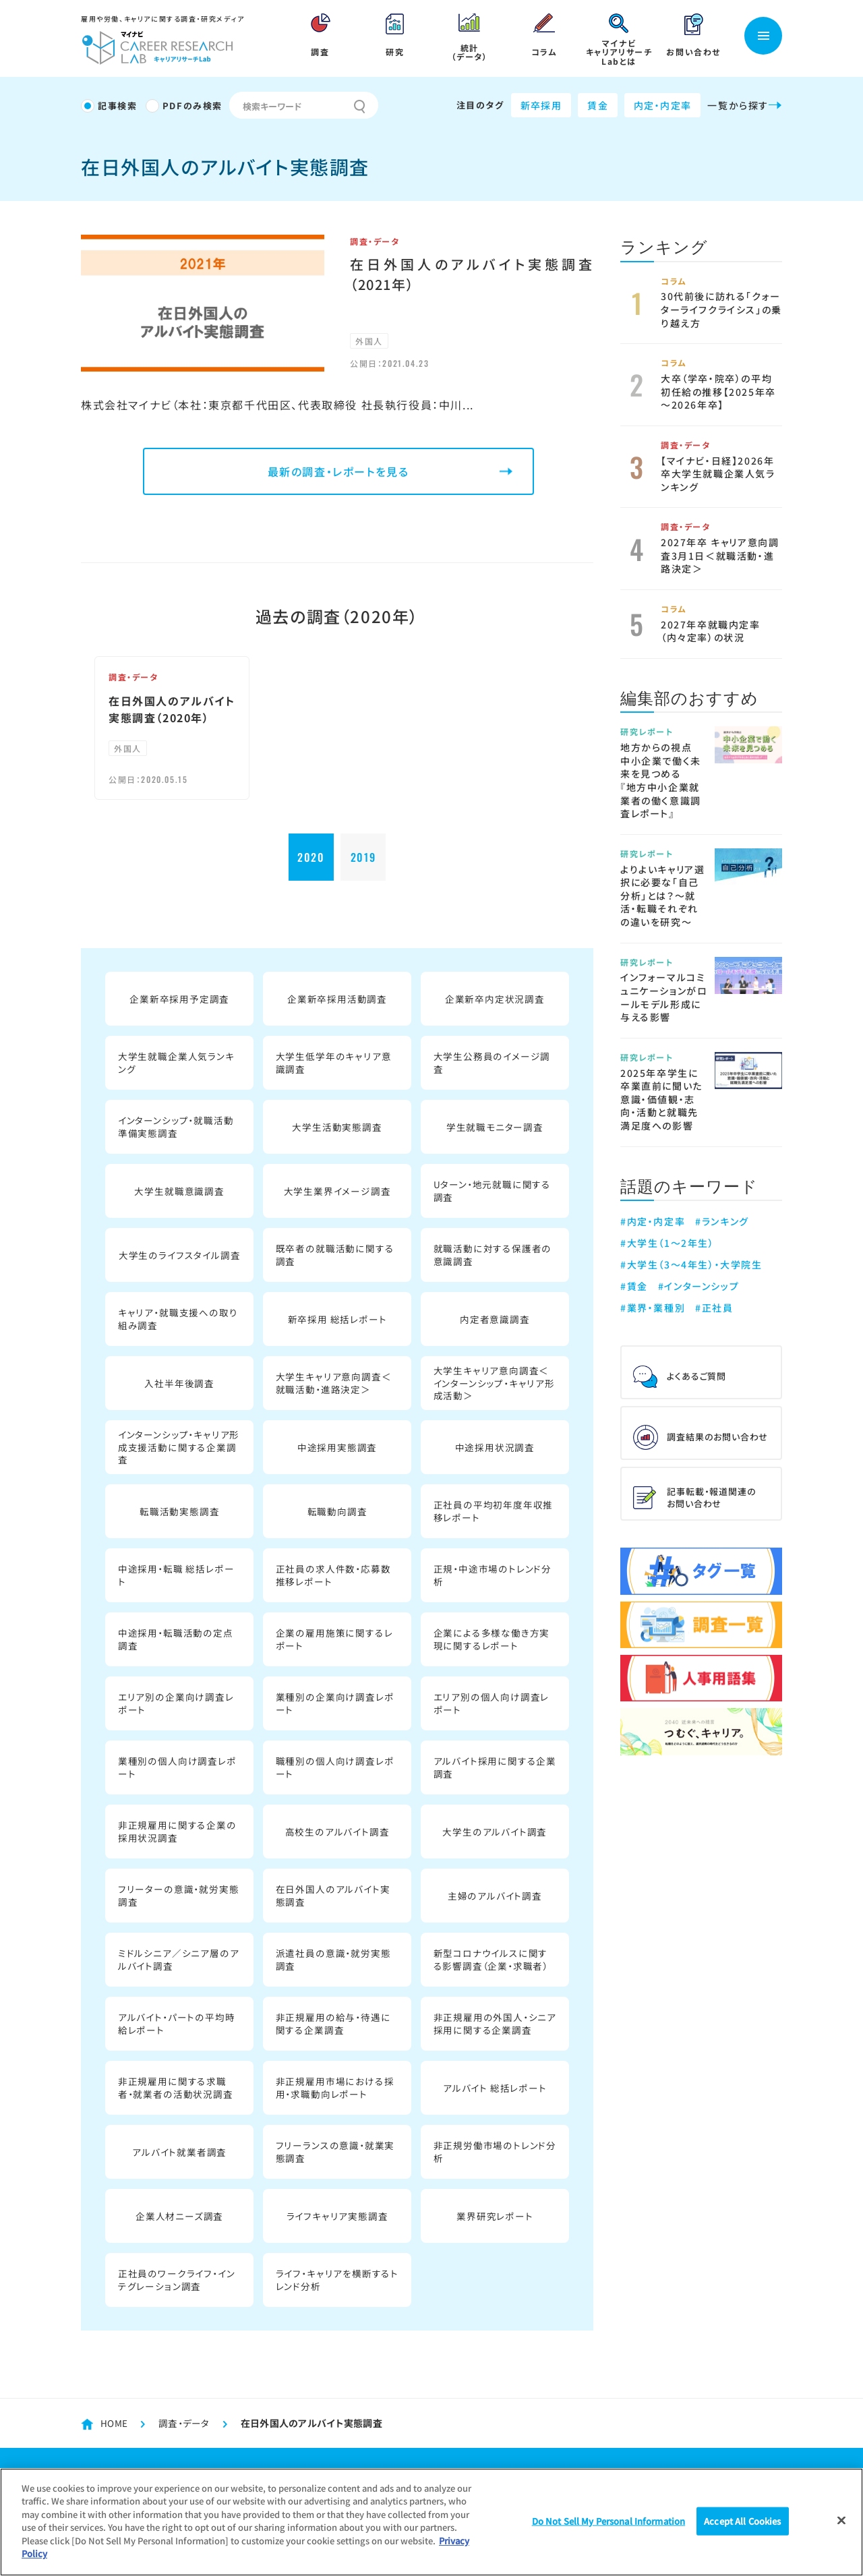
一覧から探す (744, 105)
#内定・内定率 (652, 1220)
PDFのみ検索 (192, 105)
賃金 (597, 105)
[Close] (841, 2520)
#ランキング (722, 1220)
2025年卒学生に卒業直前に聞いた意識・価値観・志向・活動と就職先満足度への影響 (661, 1099)
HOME (113, 2423)
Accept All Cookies (742, 2521)
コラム (674, 281)
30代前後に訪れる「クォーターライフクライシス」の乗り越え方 (721, 309)
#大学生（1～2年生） (667, 1241)
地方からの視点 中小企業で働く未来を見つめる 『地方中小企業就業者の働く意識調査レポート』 (661, 780)
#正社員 (714, 1300)
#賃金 (634, 1280)
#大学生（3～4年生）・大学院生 (691, 1260)
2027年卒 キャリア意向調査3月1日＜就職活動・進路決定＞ (720, 555)
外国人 (369, 339)
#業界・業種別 (652, 1300)
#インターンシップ (698, 1280)
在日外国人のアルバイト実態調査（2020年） (172, 709)
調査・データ (686, 444)
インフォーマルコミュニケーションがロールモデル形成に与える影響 (663, 997)
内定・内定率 (662, 105)
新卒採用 (541, 105)
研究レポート (647, 731)
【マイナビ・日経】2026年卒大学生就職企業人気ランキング (718, 474)
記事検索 (117, 105)
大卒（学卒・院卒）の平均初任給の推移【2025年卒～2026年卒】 (718, 391)
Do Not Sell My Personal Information (609, 2521)
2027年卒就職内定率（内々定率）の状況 (711, 631)
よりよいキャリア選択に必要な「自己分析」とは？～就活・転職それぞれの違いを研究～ (662, 895)
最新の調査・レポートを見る (338, 471)
